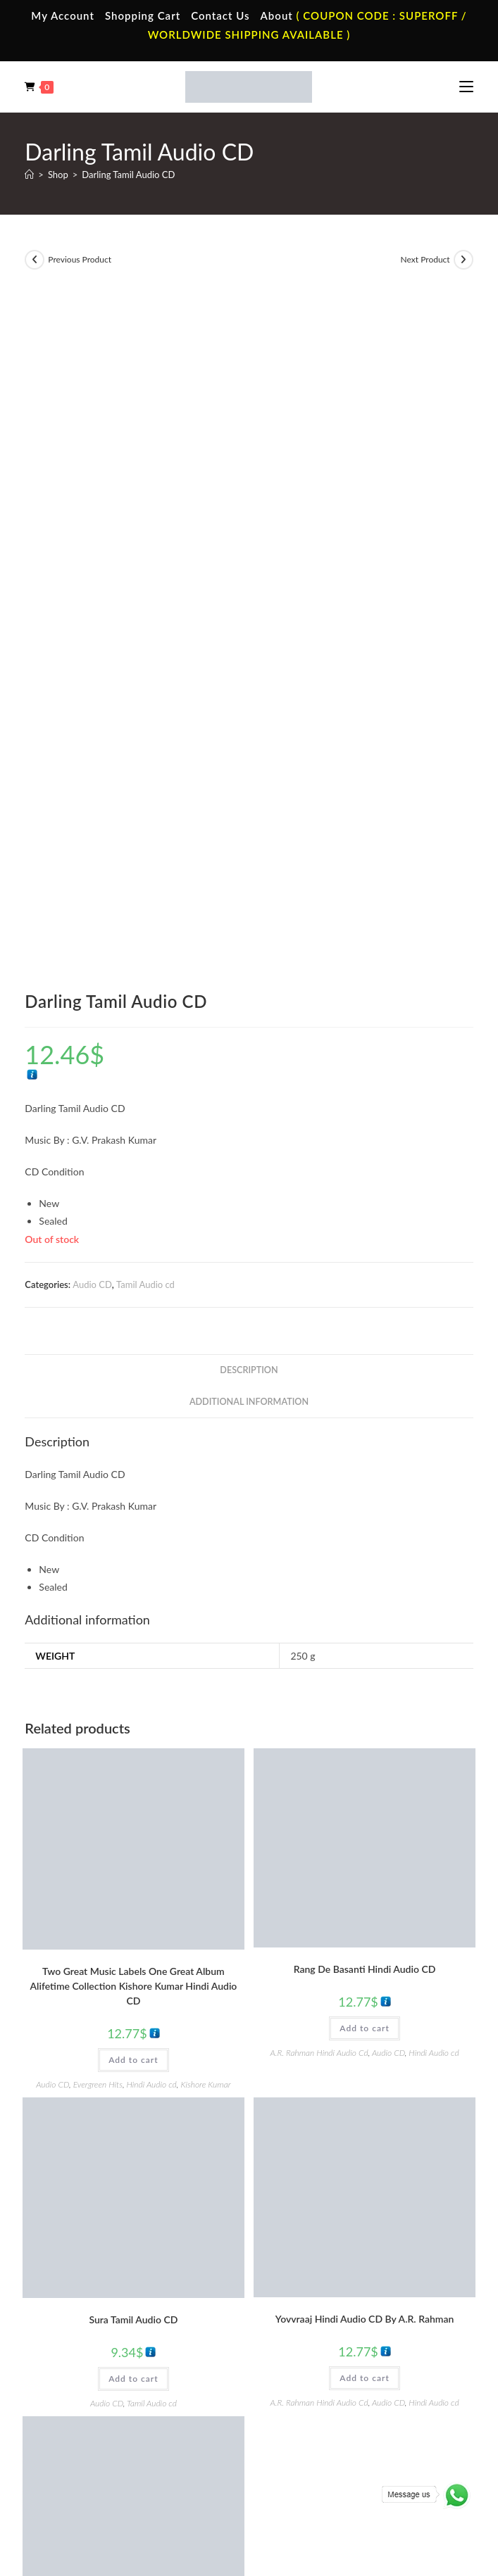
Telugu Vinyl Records (90, 2398)
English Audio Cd (307, 2419)
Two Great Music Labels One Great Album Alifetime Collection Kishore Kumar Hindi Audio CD (133, 1314)
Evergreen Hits (98, 1413)
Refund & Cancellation (352, 2486)
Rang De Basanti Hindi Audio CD (365, 1297)
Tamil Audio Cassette (314, 2190)
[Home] (29, 174)
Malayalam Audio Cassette (326, 2253)
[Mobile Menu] (466, 86)
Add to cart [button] (133, 1388)
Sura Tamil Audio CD (133, 1648)
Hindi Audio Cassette (315, 2211)
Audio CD (92, 613)
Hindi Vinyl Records (88, 2357)
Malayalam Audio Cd (314, 2398)
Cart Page (68, 2253)
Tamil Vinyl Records (88, 2336)
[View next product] (463, 260)
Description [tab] (249, 698)
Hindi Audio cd (152, 1413)
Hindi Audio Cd (303, 2357)
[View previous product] (34, 260)
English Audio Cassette (318, 2273)
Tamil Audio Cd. (304, 2336)
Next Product (425, 259)
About (277, 15)
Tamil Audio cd (145, 613)
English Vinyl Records (92, 2378)
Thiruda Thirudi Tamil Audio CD (133, 1963)
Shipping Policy (274, 2486)
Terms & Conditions (140, 2486)
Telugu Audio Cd (306, 2378)
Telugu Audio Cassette (317, 2231)
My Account (62, 15)
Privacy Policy (211, 2486)
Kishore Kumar (205, 1413)
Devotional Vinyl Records (99, 2419)
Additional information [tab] (249, 730)
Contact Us (220, 15)
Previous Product (79, 259)
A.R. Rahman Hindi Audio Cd (319, 1381)
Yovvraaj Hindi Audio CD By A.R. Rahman (364, 1647)
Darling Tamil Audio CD (128, 174)
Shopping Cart (142, 15)
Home (61, 2190)
